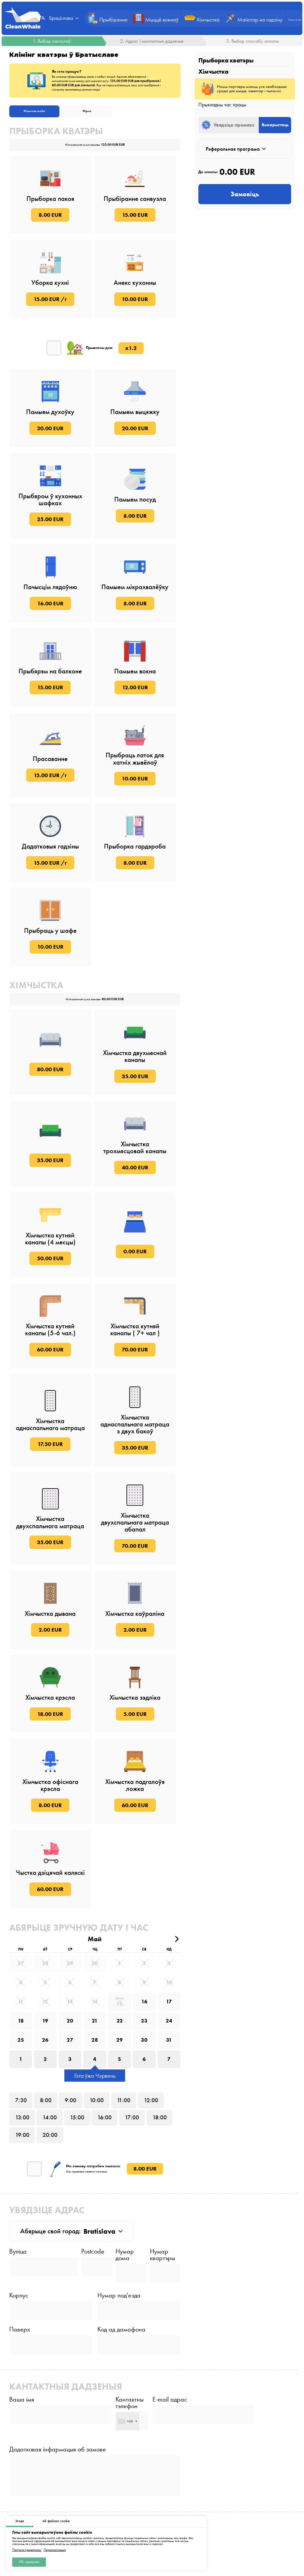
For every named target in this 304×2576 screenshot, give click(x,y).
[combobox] (130, 2434)
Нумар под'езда (119, 2306)
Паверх (19, 2341)
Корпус (18, 2306)
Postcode (92, 2261)
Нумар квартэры (162, 2265)
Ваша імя (21, 2411)
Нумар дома (125, 2265)
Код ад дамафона (121, 2341)
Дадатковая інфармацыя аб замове (57, 2462)
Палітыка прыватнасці (26, 2549)
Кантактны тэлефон (132, 2415)
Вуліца (18, 2261)
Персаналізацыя (55, 2549)
